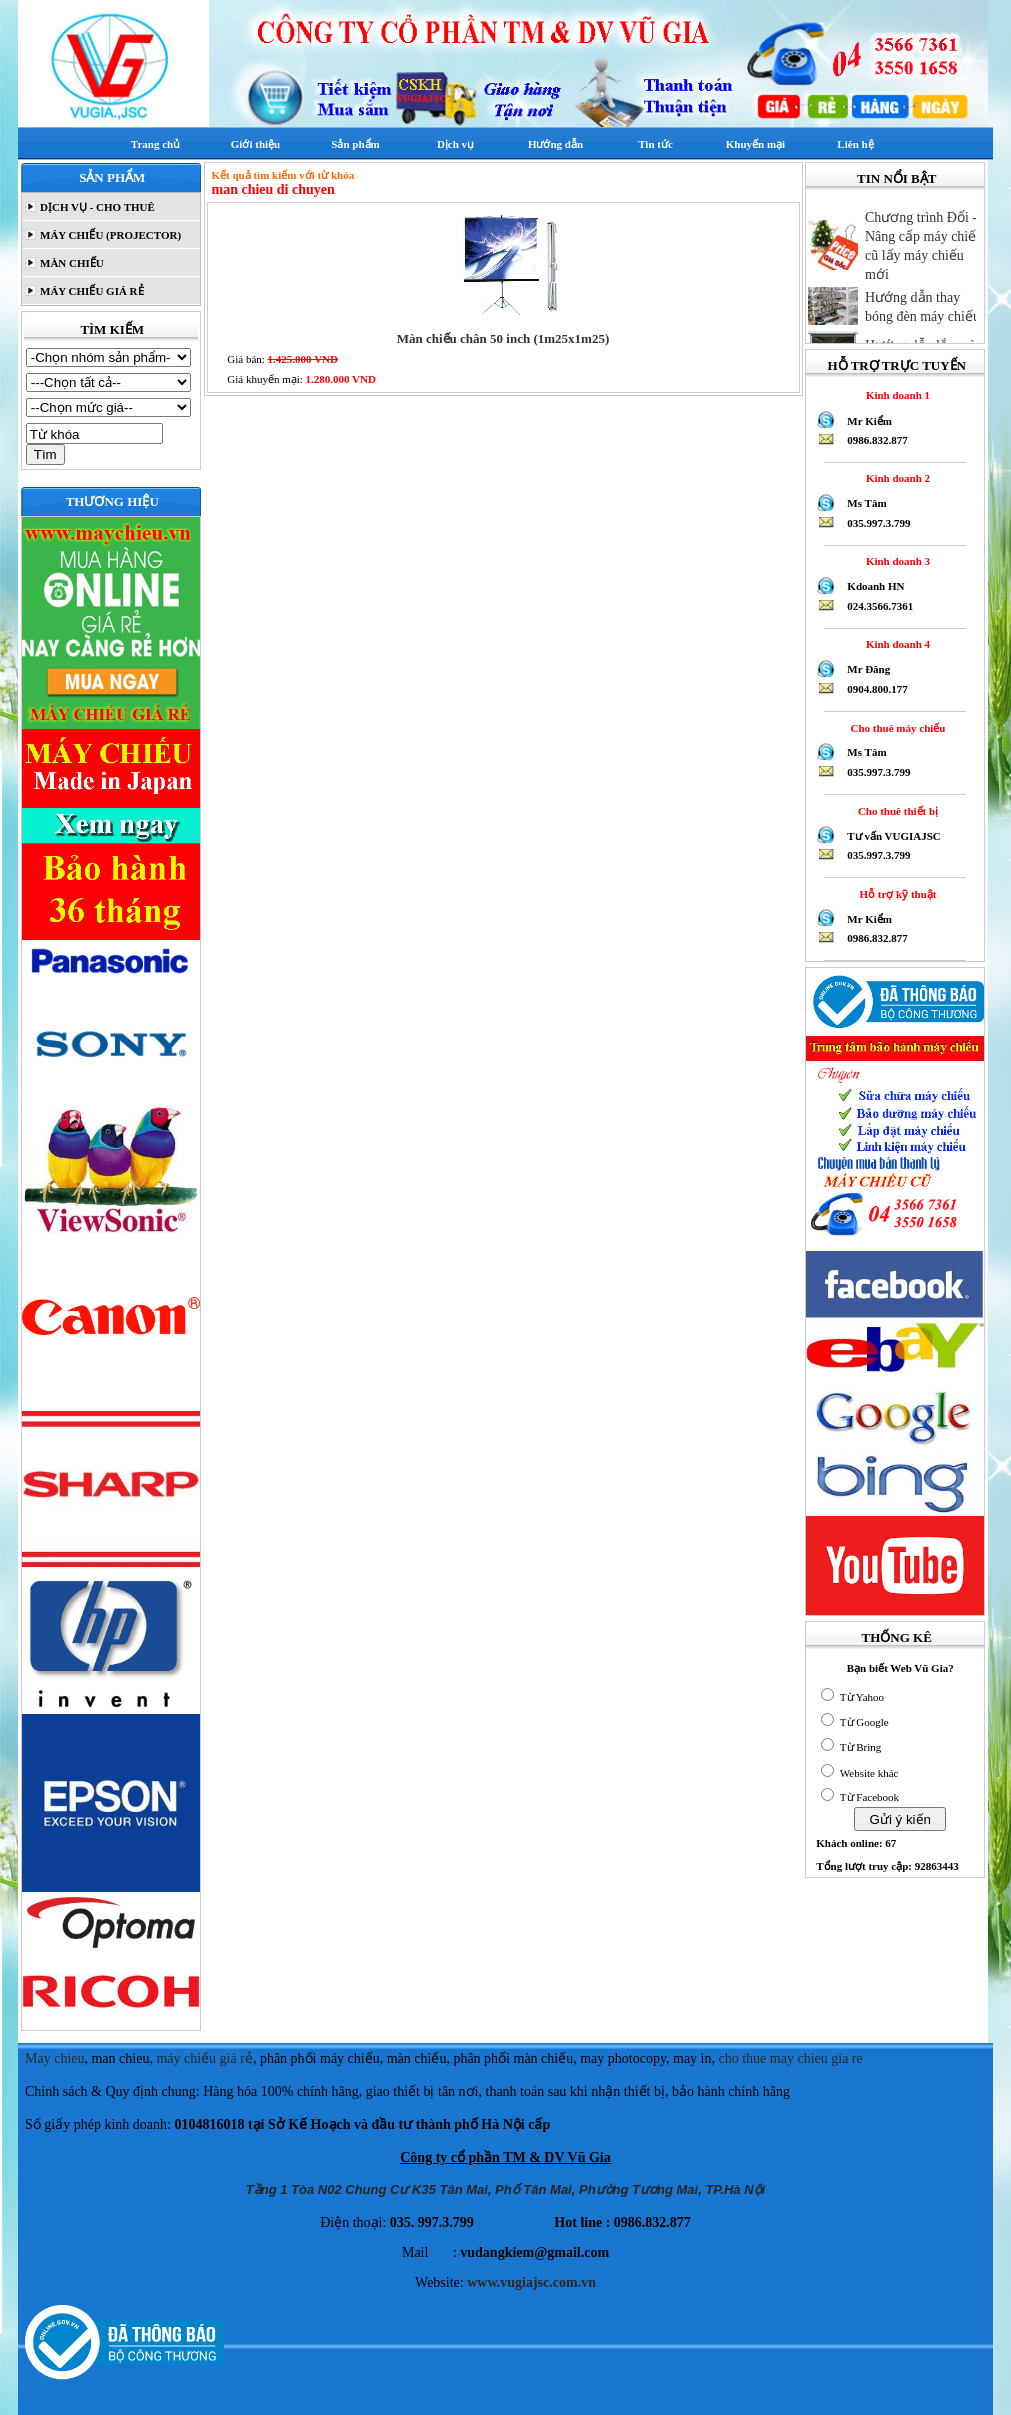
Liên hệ (855, 144)
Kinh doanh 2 (895, 478)
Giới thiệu (255, 144)
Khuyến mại (755, 144)
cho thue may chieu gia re (791, 2058)
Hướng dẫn (555, 144)
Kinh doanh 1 (895, 395)
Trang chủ (155, 144)
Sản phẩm (355, 144)
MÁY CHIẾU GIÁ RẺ (90, 291)
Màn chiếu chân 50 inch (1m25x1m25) (503, 338)
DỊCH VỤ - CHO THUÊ (96, 207)
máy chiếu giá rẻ (204, 2058)
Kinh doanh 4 (895, 644)
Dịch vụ (455, 144)
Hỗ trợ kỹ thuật (895, 894)
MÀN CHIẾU (70, 263)
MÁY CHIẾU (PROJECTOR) (109, 235)
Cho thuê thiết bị (895, 811)
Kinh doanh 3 (895, 561)
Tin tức (655, 144)
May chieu (54, 2058)
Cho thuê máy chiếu (895, 728)
